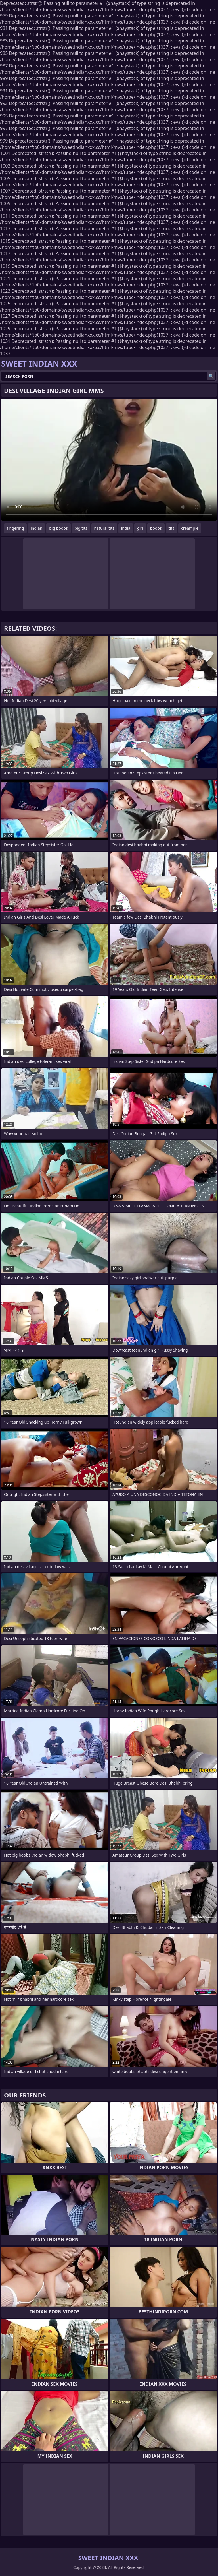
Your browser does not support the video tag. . (109, 460)
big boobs (58, 528)
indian (36, 528)
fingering (15, 528)
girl (140, 528)
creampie (189, 528)
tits (171, 528)
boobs (156, 528)
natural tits (104, 528)
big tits (81, 528)
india (125, 528)
